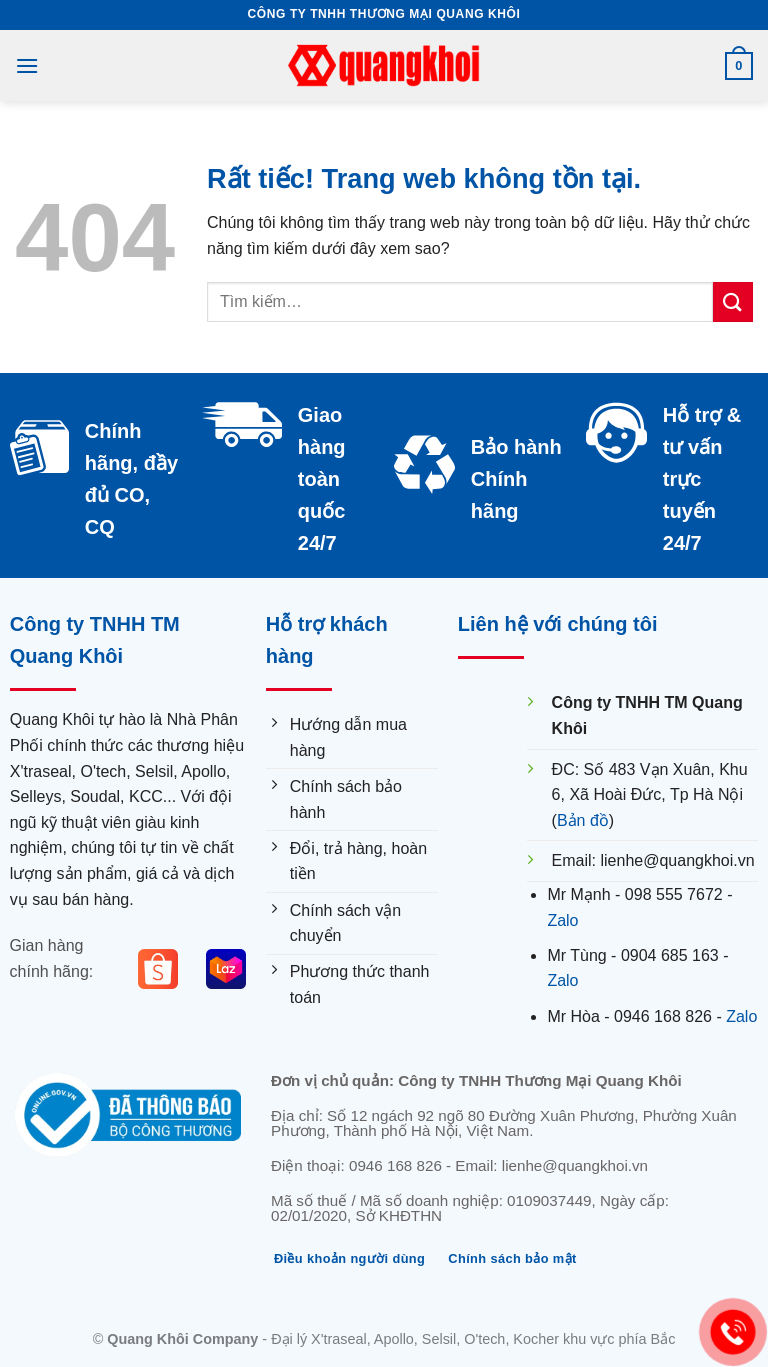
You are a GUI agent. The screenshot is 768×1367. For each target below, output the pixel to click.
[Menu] (27, 65)
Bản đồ (583, 820)
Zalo (562, 920)
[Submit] (733, 301)
